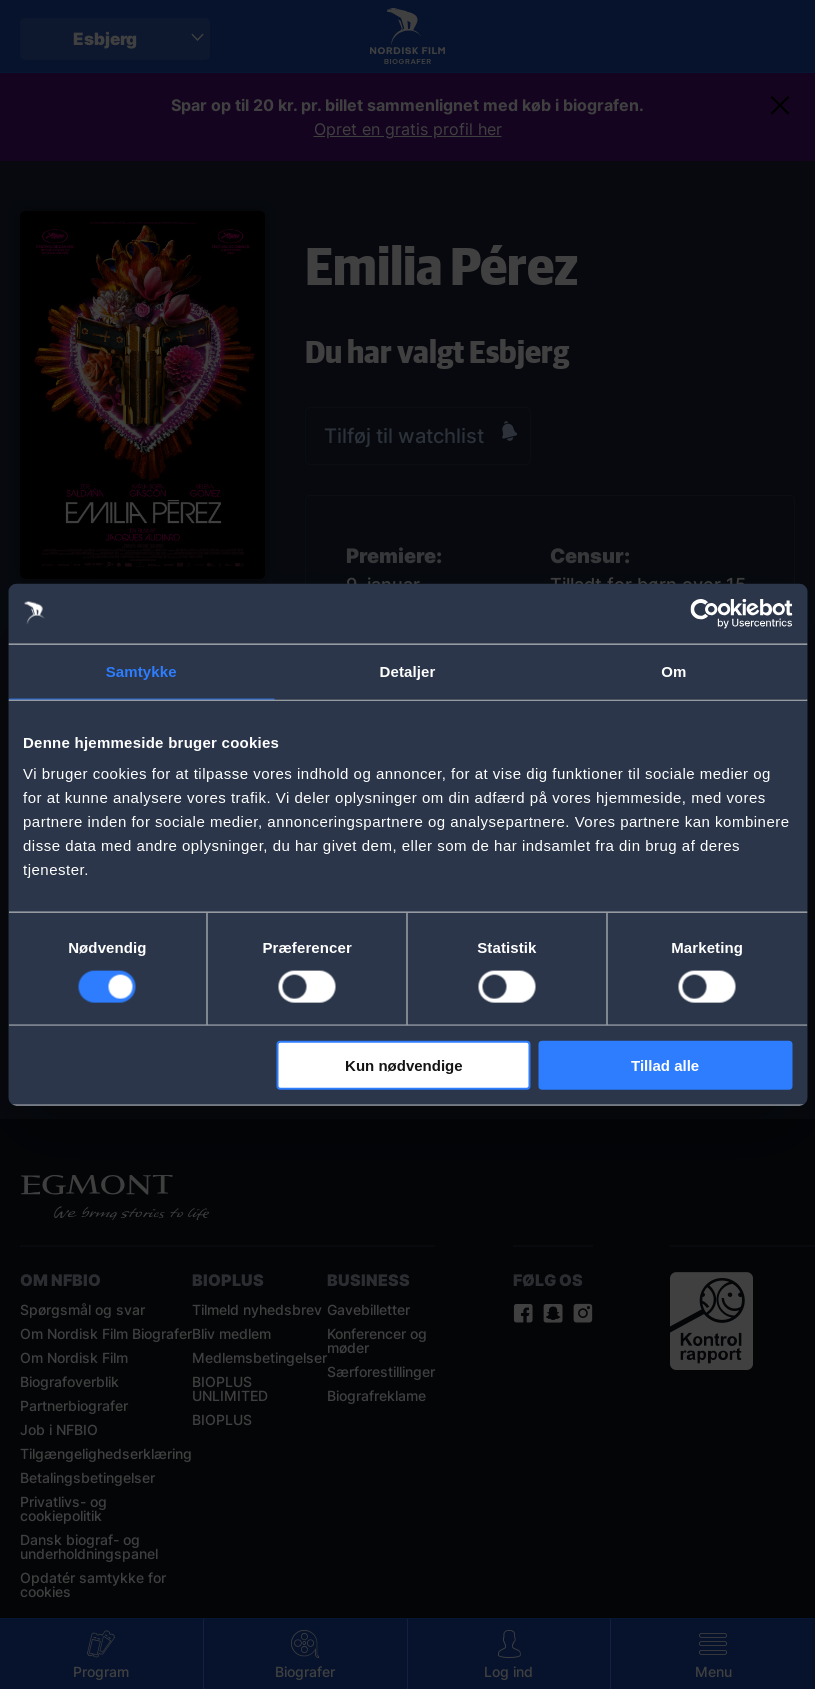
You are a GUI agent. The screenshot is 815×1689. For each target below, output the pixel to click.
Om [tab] (673, 670)
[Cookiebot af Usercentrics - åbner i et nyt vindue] (704, 613)
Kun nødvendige (404, 1065)
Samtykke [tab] (141, 670)
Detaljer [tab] (408, 670)
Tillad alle (665, 1065)
